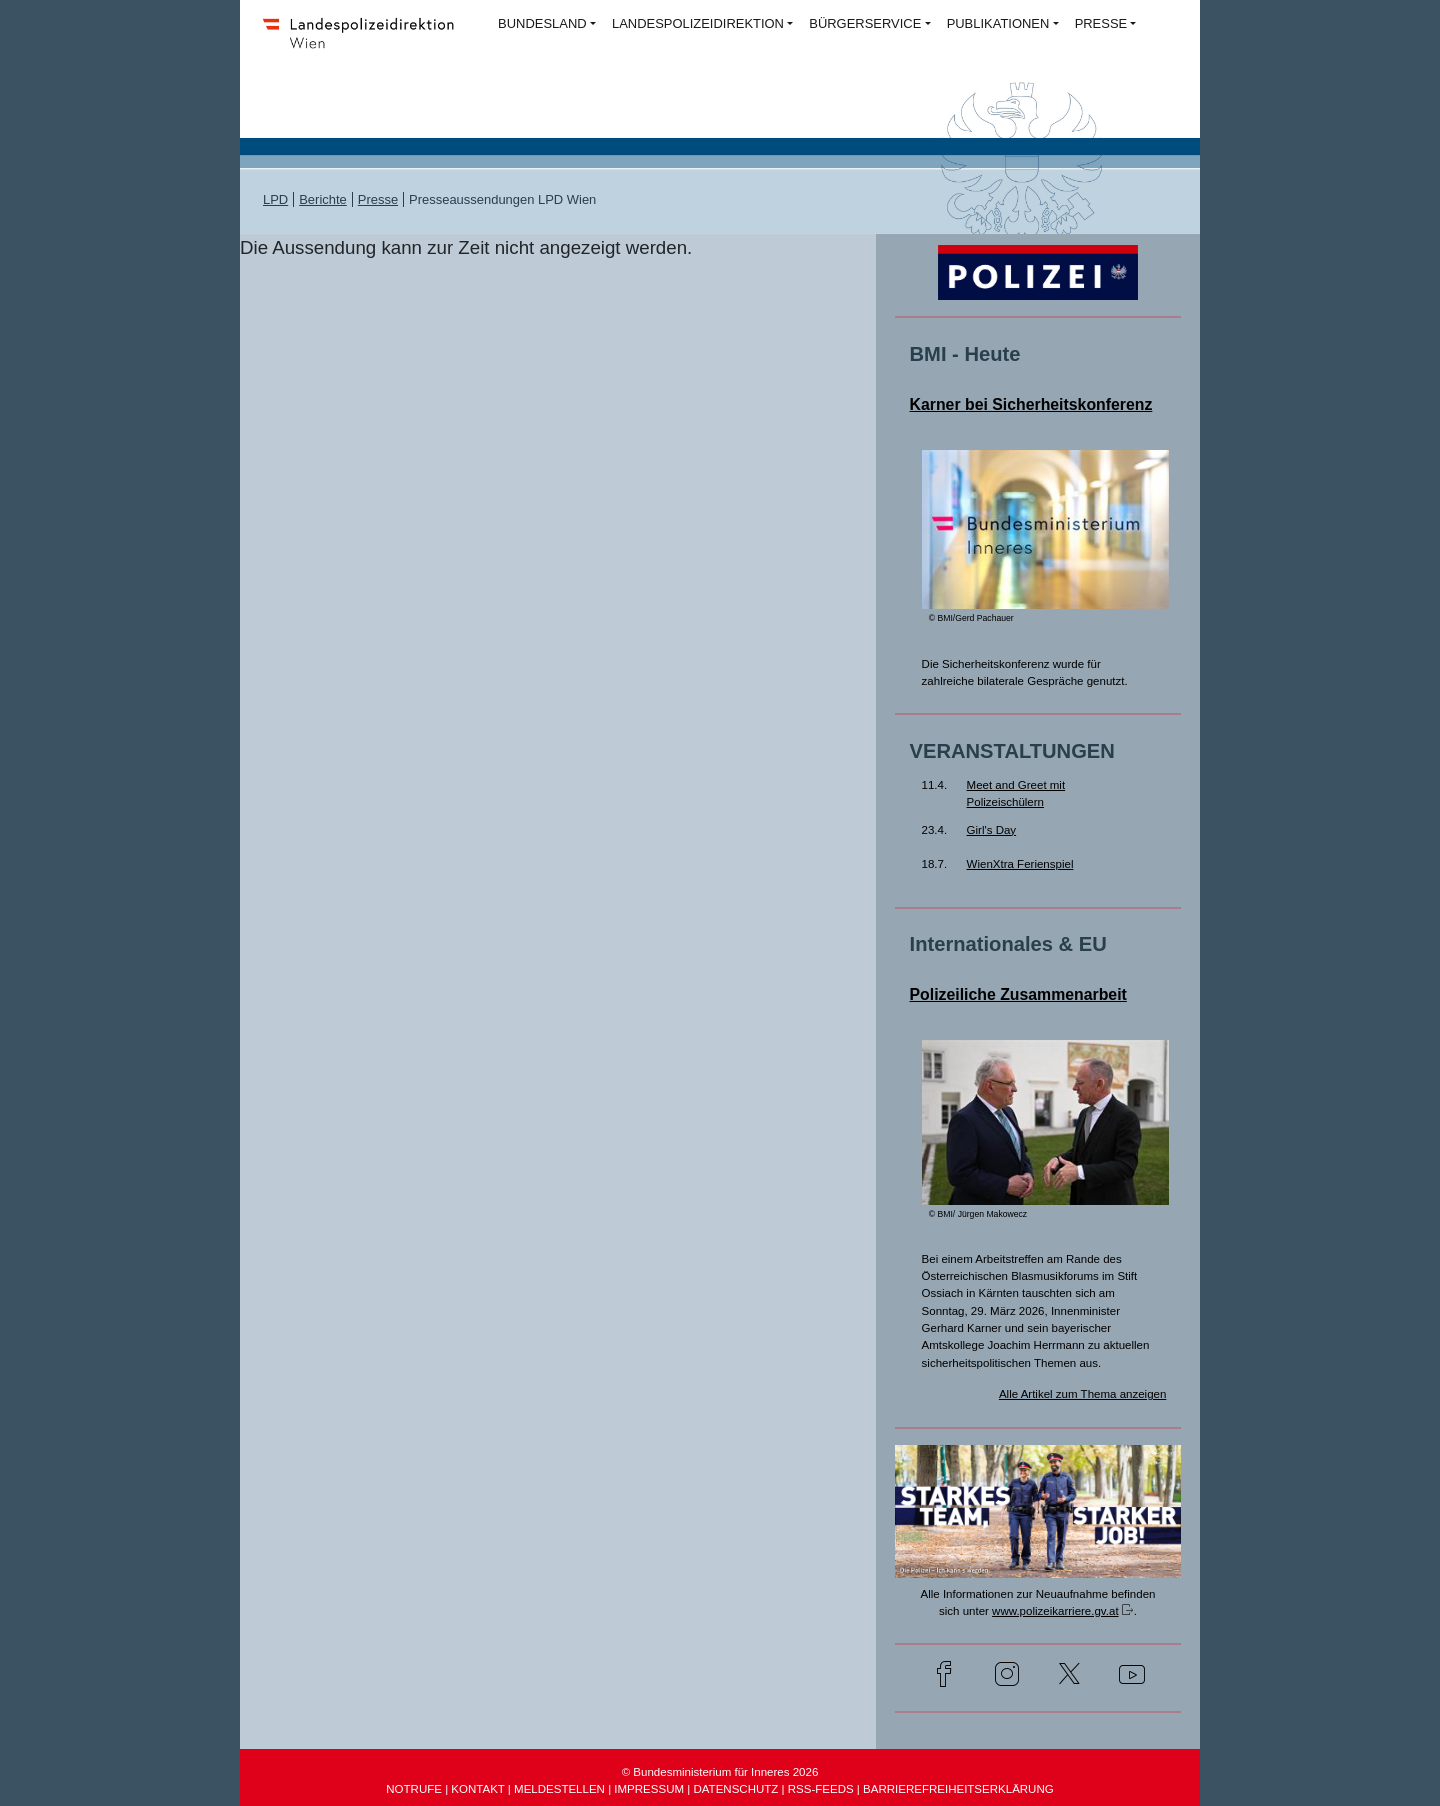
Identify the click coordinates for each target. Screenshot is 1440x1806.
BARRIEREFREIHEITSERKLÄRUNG (958, 1789)
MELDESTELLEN (559, 1789)
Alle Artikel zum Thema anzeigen (1083, 1394)
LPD (275, 199)
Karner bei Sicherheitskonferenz (1031, 404)
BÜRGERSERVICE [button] (865, 23)
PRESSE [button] (1101, 23)
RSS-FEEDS (821, 1789)
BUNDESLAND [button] (542, 23)
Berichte (323, 199)
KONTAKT (477, 1789)
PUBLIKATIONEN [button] (998, 23)
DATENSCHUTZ (735, 1789)
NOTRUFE (414, 1789)
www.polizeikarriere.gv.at (1055, 1611)
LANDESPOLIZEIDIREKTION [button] (698, 23)
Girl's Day (992, 830)
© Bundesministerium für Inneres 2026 (720, 1772)
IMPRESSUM (649, 1789)
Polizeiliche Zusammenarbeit (1018, 994)
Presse (378, 199)
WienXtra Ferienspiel (1020, 864)
